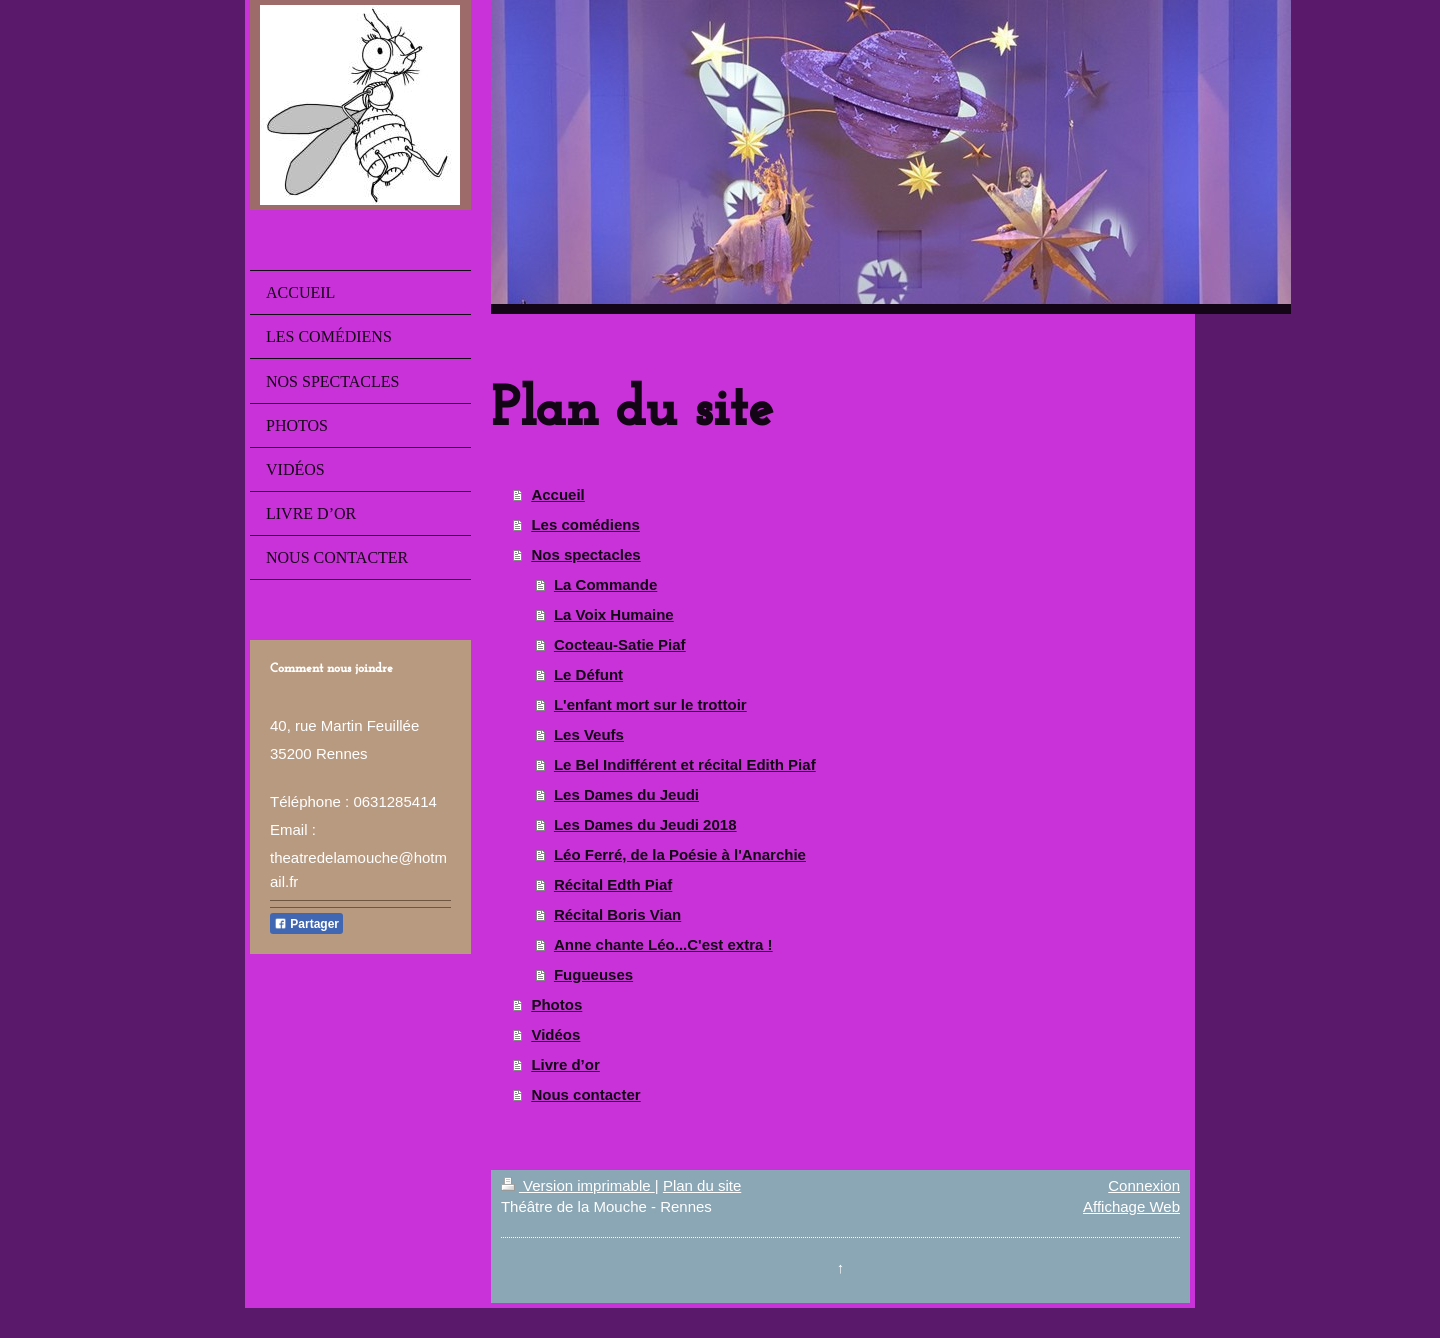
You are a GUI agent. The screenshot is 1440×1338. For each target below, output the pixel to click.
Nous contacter (585, 1094)
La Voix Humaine (614, 614)
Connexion (1144, 1185)
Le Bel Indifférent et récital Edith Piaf (685, 764)
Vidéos (555, 1034)
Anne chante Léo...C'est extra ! (663, 944)
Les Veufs (589, 734)
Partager (306, 924)
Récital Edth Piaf (613, 884)
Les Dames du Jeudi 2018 (645, 824)
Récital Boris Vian (617, 914)
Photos (556, 1004)
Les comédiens (585, 524)
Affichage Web (1131, 1206)
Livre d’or (565, 1064)
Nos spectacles (585, 554)
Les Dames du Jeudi (626, 794)
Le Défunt (588, 674)
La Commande (605, 584)
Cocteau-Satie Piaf (620, 644)
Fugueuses (593, 974)
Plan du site (702, 1185)
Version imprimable (578, 1185)
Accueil (557, 494)
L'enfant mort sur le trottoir (650, 704)
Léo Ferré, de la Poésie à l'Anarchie (680, 854)
